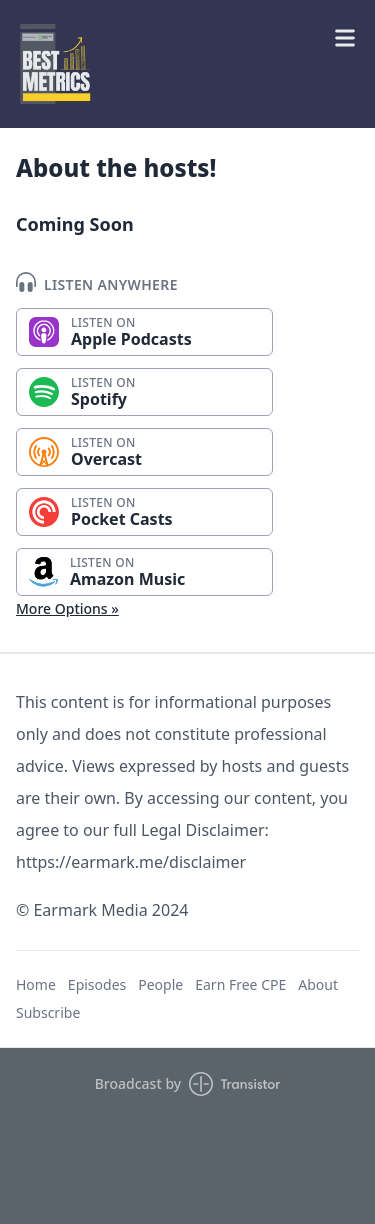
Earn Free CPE (240, 984)
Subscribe (48, 1012)
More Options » (67, 608)
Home (36, 984)
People (160, 984)
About (318, 984)
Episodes (97, 984)
